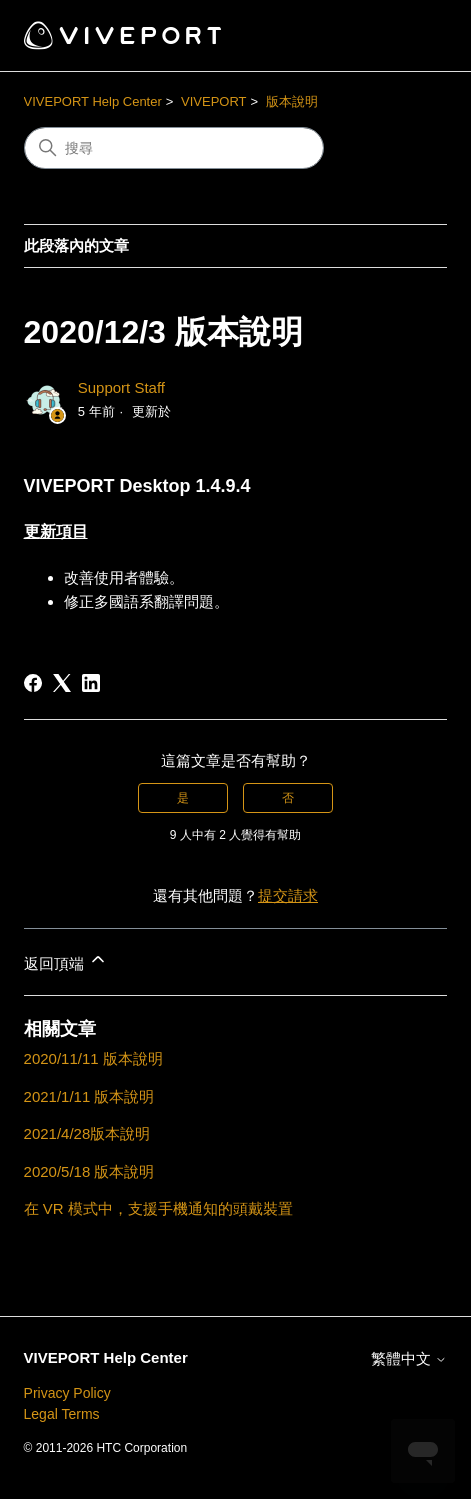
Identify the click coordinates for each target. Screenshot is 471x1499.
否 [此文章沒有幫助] (288, 798)
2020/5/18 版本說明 (89, 1171)
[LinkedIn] (91, 683)
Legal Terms (62, 1414)
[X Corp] (62, 683)
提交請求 (288, 895)
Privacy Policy (67, 1393)
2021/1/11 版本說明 (89, 1096)
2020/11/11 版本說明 (93, 1058)
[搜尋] (174, 148)
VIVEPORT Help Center (93, 101)
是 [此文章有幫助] (183, 798)
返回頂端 (66, 960)
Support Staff (121, 387)
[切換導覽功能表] (411, 36)
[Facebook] (33, 683)
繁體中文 (409, 1358)
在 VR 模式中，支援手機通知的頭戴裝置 (158, 1208)
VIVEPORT (214, 101)
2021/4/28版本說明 (87, 1133)
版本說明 (292, 101)
